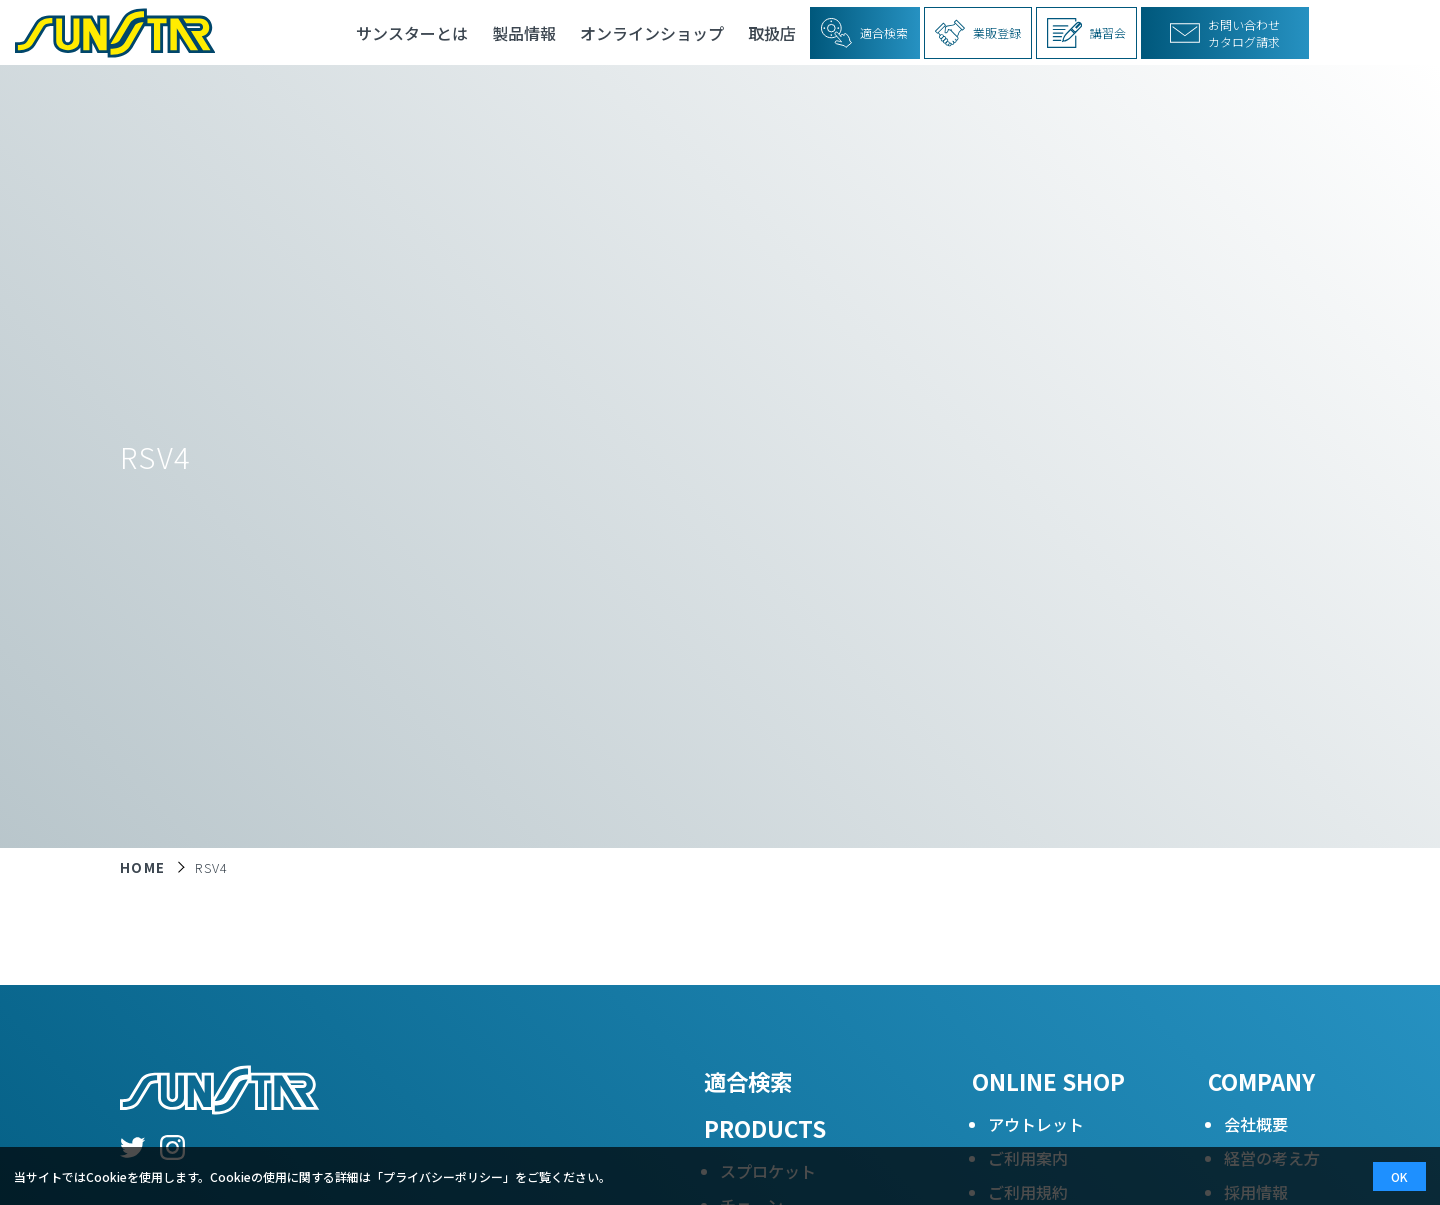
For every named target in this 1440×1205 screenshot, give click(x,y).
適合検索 (748, 1081)
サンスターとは (412, 33)
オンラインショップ (652, 33)
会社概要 (1256, 1124)
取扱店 (772, 33)
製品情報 (524, 33)
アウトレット (1036, 1124)
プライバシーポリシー (443, 1176)
